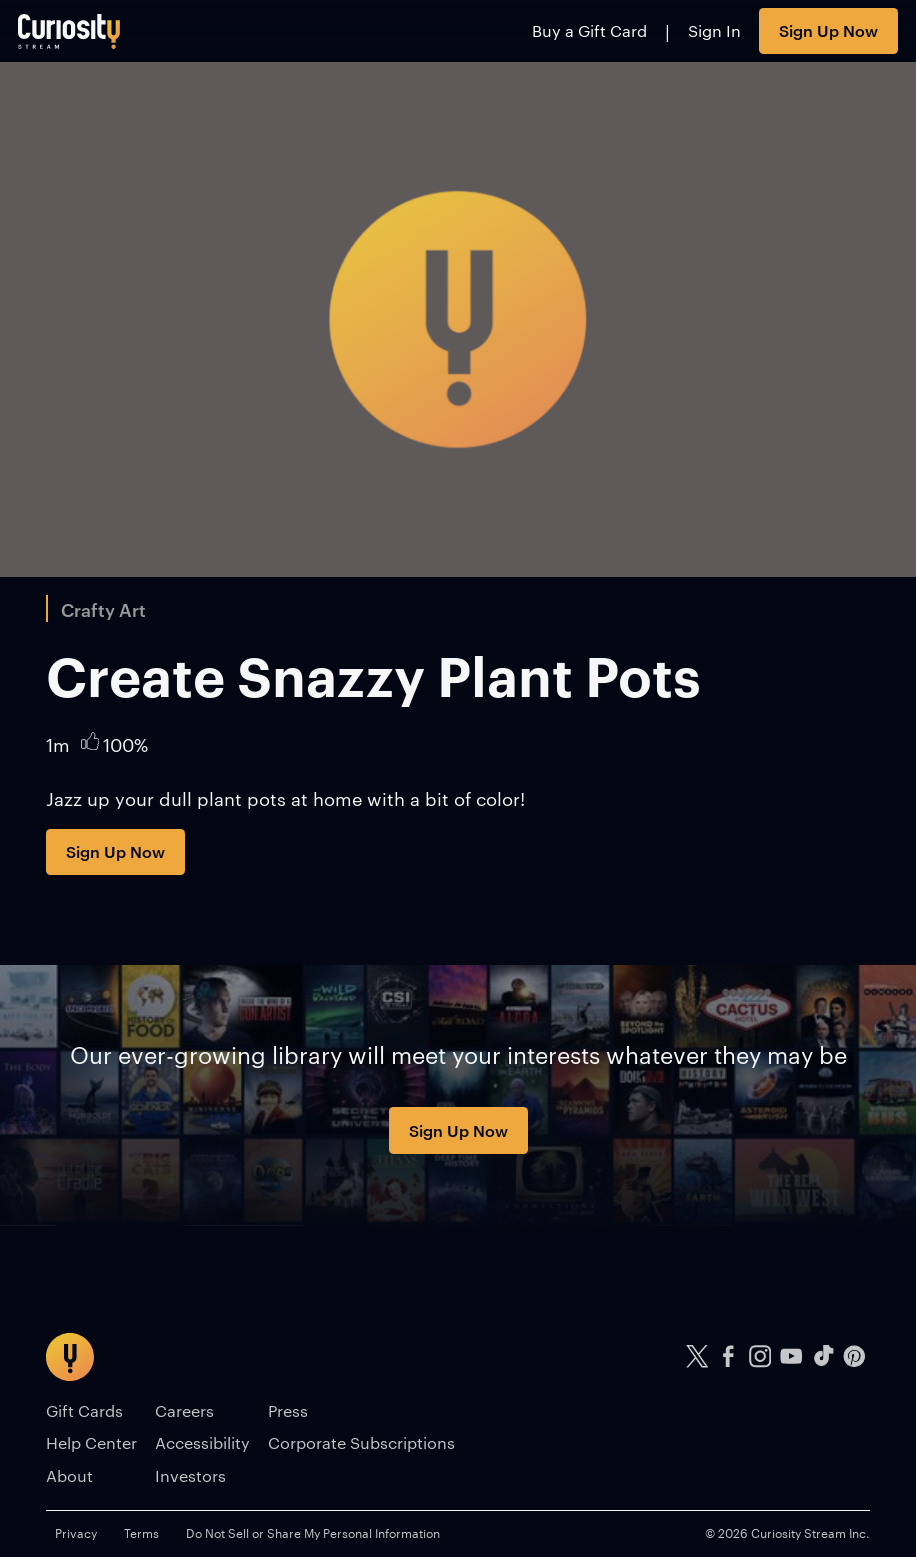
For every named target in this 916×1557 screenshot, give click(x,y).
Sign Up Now (828, 30)
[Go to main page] (69, 31)
